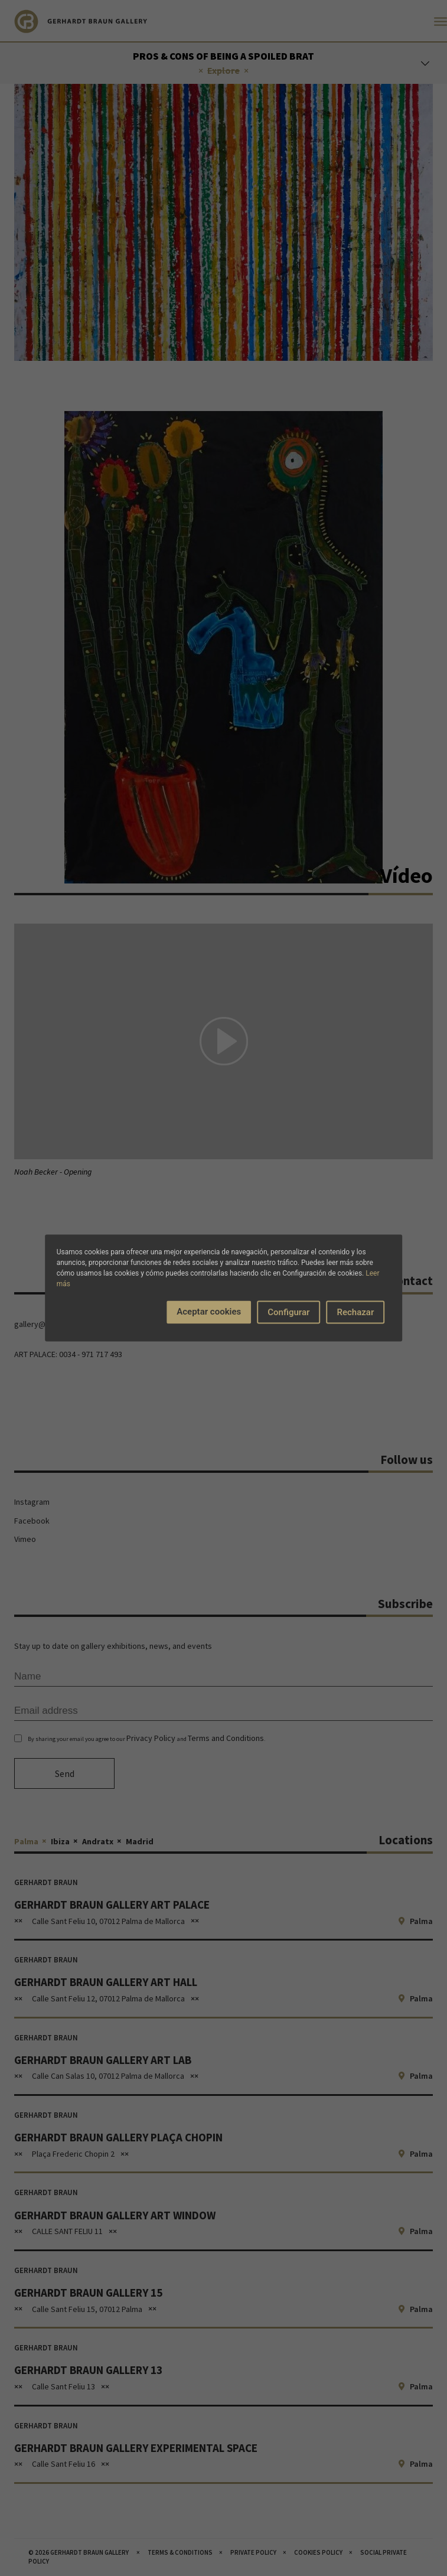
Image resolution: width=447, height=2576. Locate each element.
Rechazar (355, 1312)
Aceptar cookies (209, 1311)
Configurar (288, 1312)
